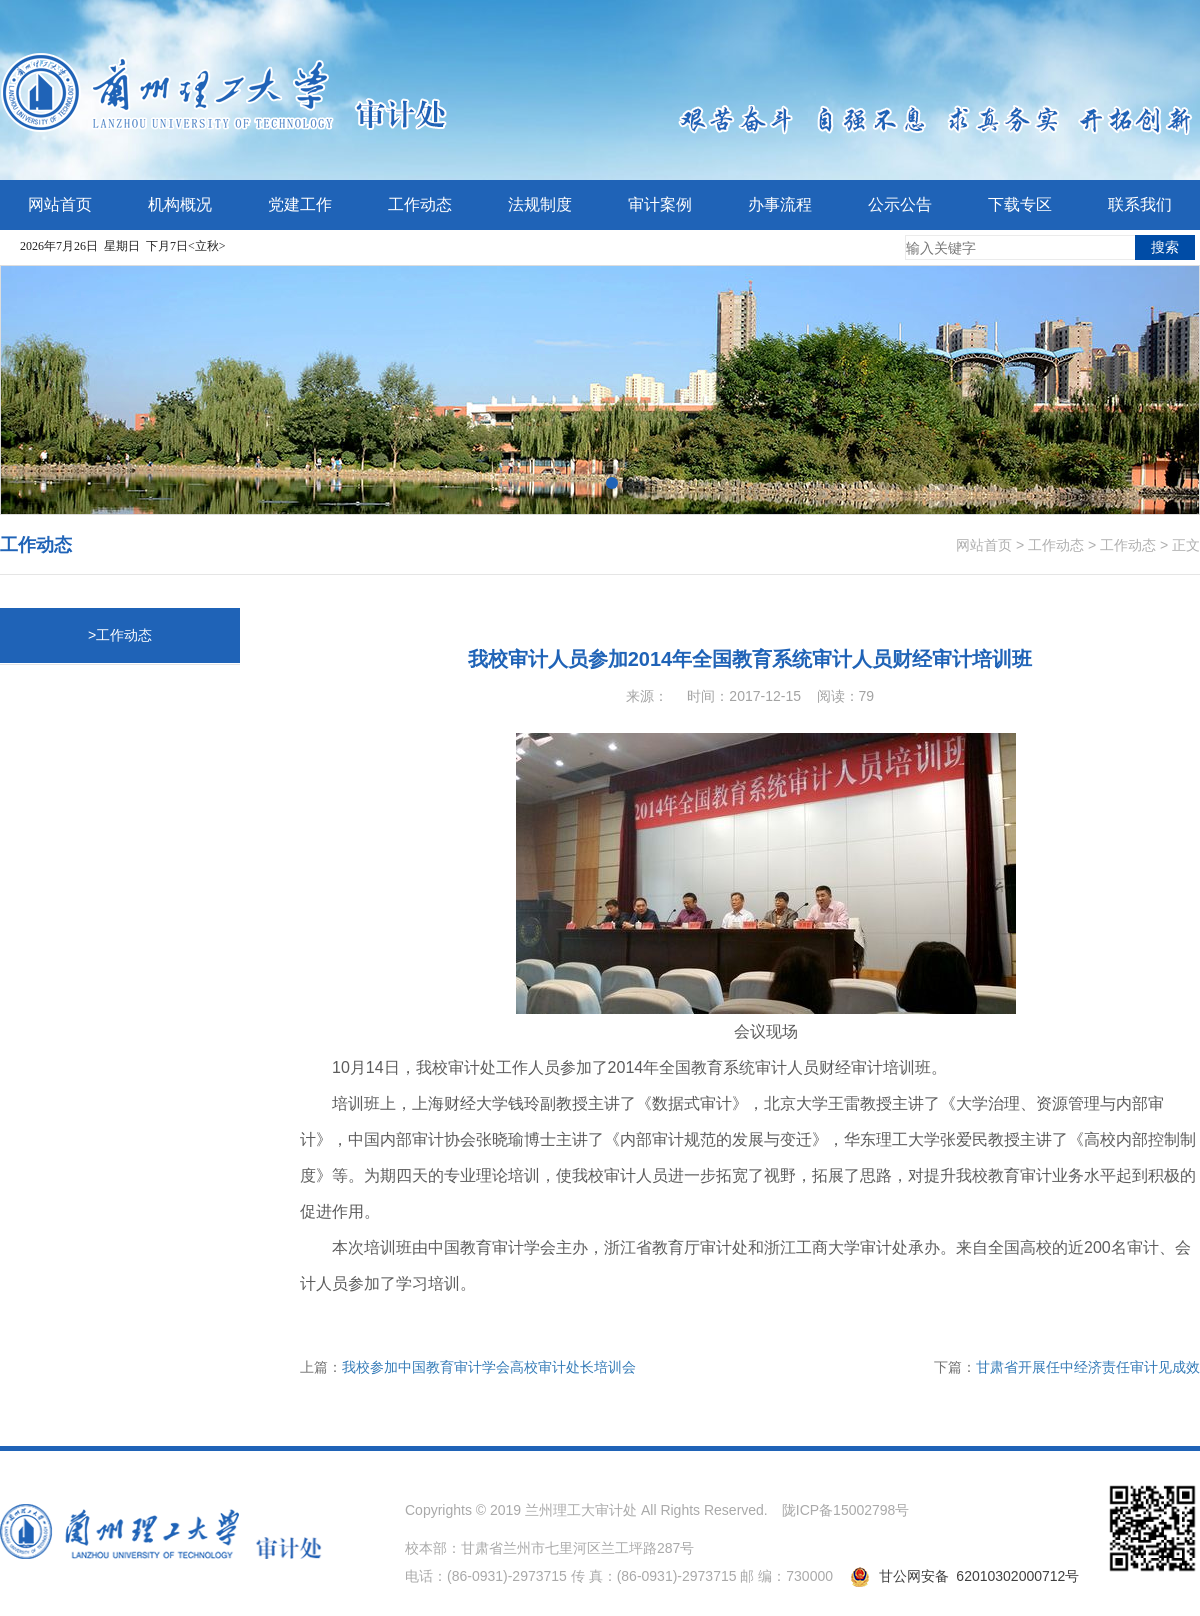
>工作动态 (120, 635)
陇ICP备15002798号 (846, 1510)
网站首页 (984, 545)
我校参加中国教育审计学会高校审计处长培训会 (489, 1367)
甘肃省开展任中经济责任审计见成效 (1088, 1367)
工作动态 (1056, 545)
